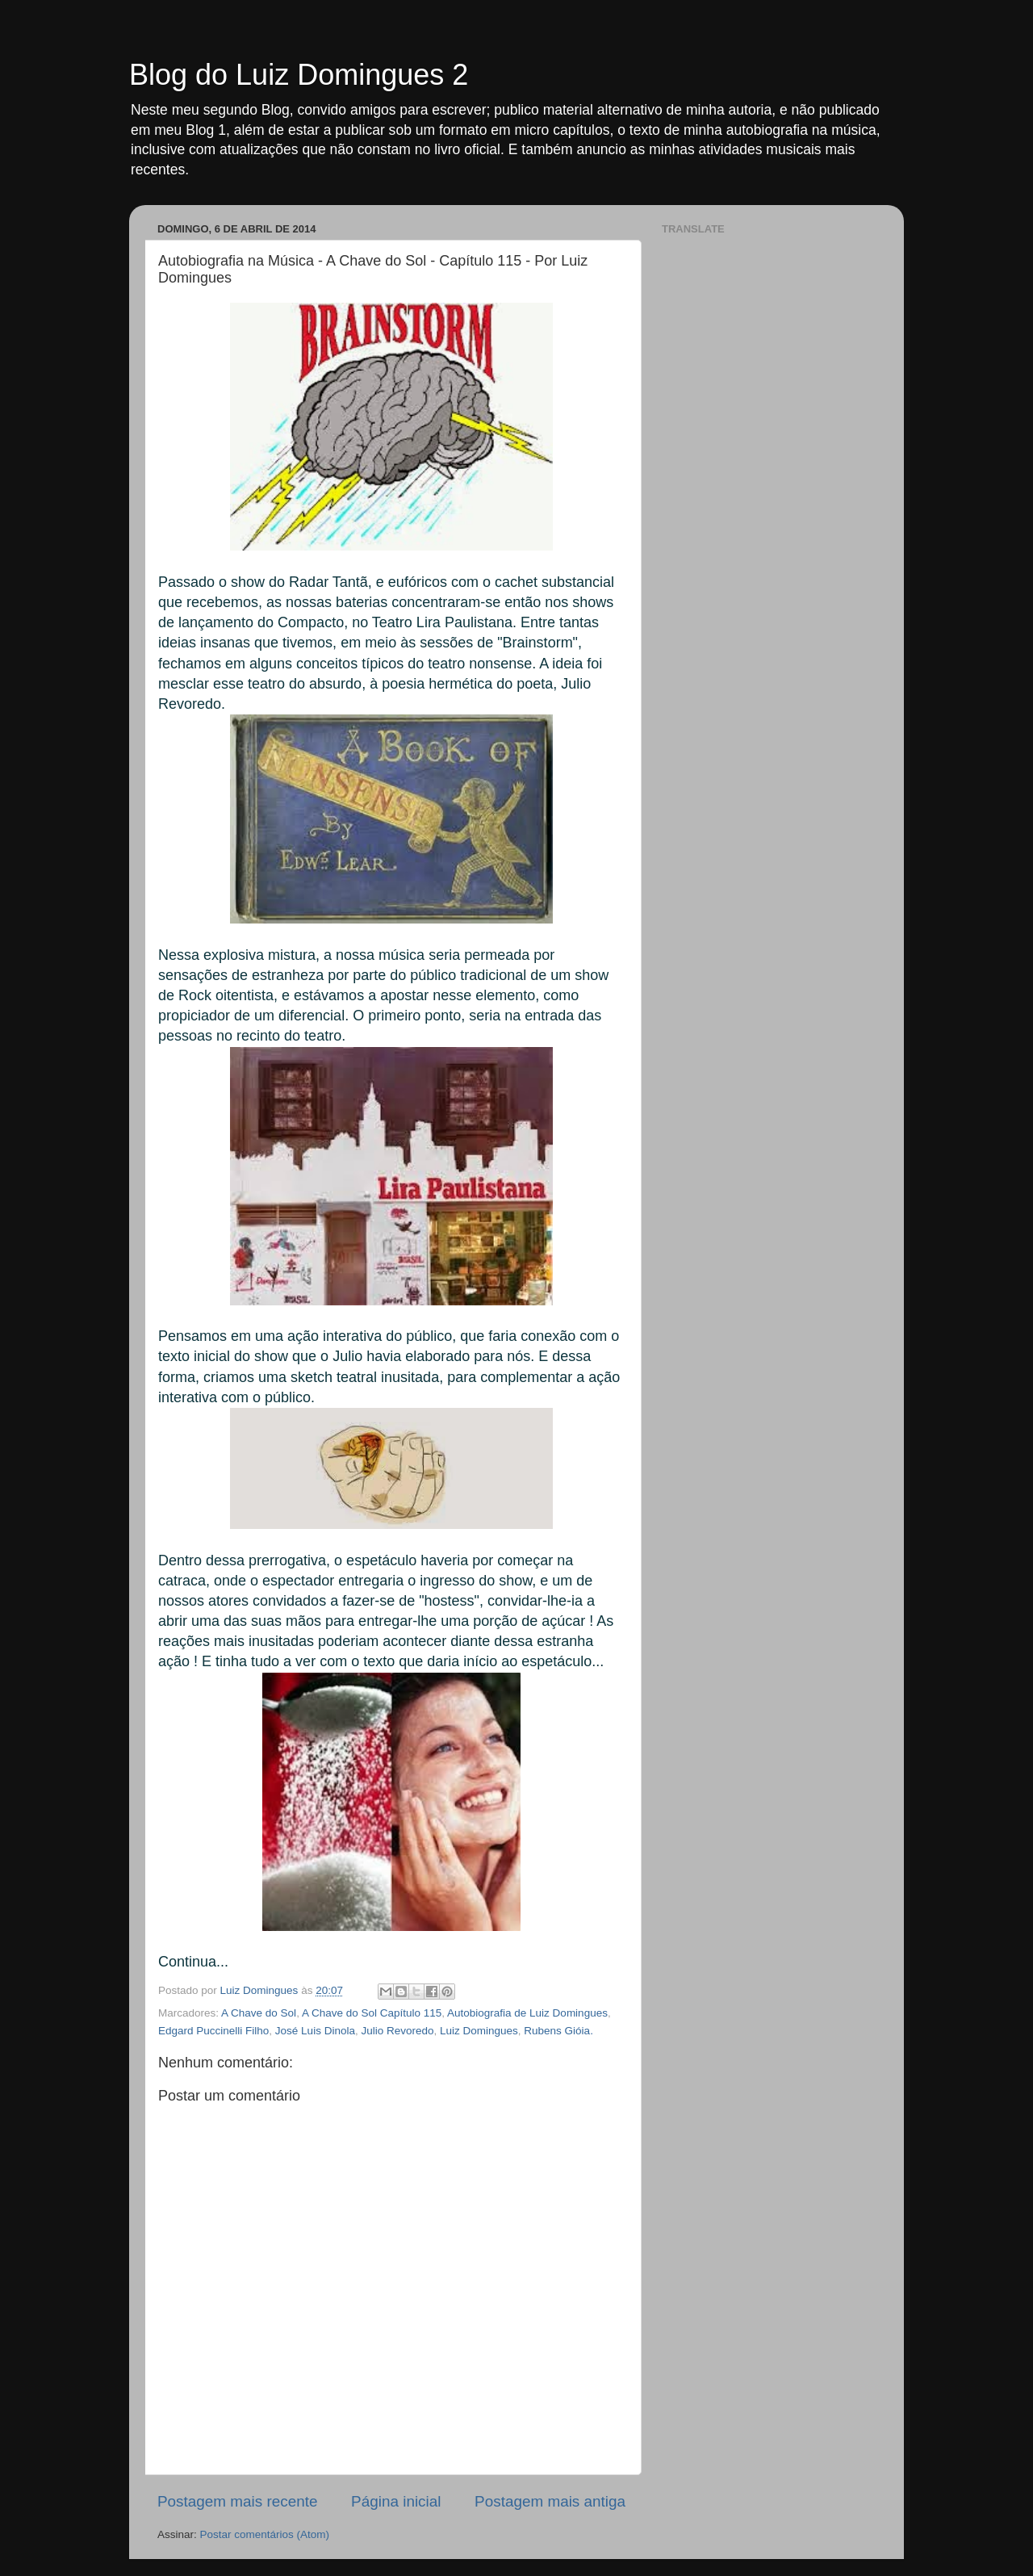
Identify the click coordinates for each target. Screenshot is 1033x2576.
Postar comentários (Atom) (265, 2534)
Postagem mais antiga (550, 2501)
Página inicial (396, 2501)
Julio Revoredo (397, 2031)
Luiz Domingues (479, 2031)
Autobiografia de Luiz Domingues (527, 2013)
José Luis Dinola (315, 2031)
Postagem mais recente (237, 2501)
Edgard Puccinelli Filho (213, 2031)
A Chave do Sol (258, 2013)
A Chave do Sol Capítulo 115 (371, 2013)
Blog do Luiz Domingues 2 (298, 74)
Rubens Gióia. (558, 2031)
